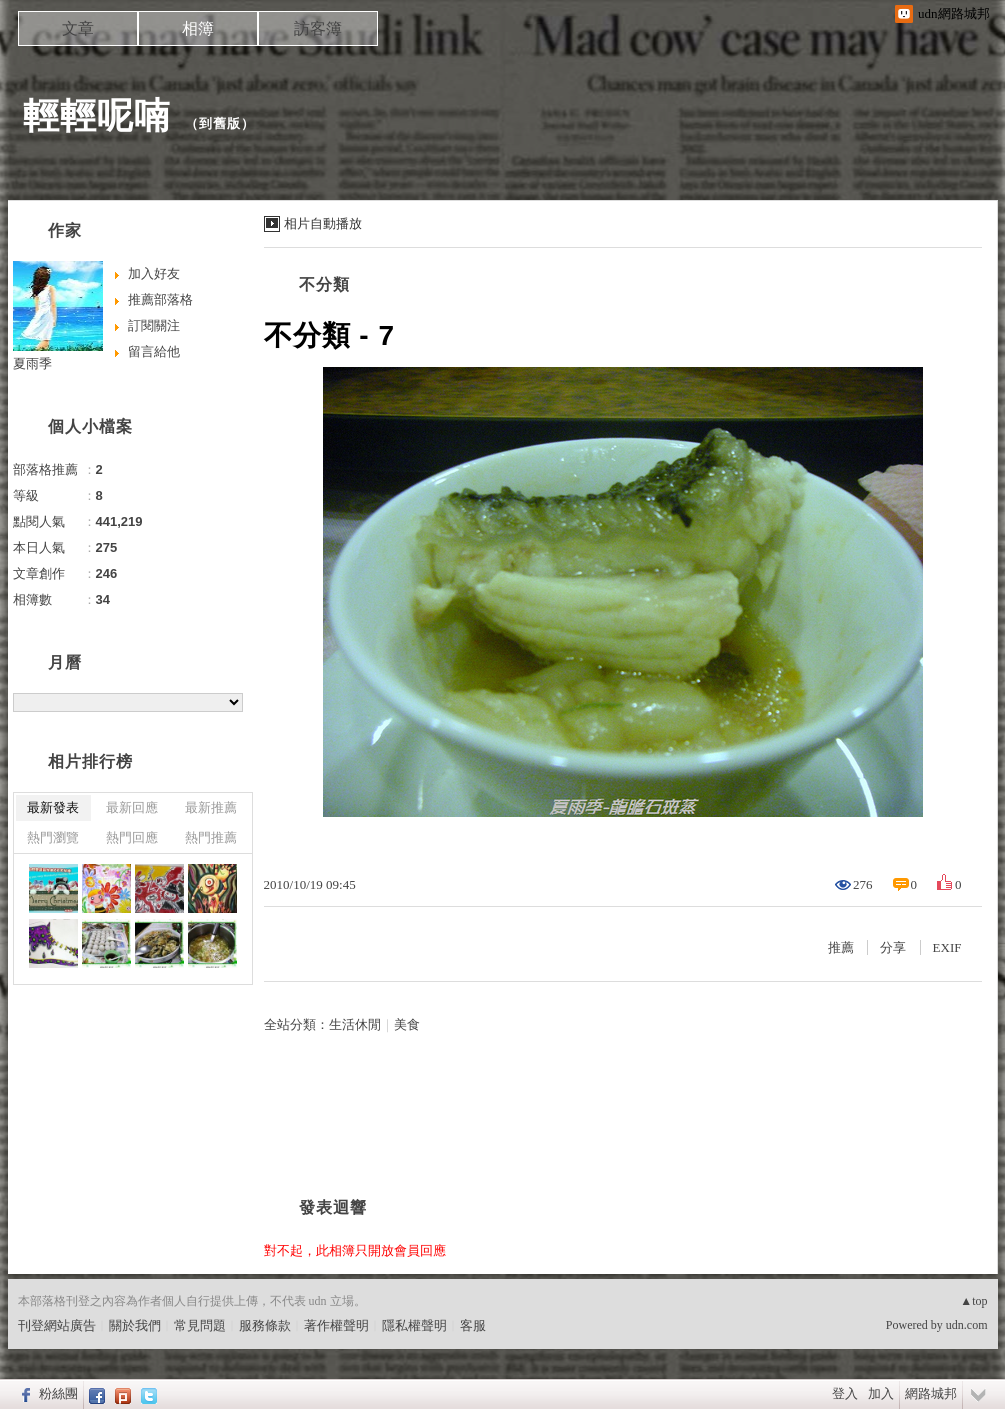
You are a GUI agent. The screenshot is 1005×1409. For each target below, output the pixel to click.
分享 (893, 947)
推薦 (841, 947)
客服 (473, 1325)
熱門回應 (132, 837)
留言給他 (154, 351)
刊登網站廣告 (57, 1325)
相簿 (198, 28)
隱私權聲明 (414, 1325)
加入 (881, 1393)
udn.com (967, 1325)
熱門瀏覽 (53, 837)
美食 (407, 1024)
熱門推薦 (211, 837)
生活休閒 (355, 1024)
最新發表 (53, 807)
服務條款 (265, 1325)
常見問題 (200, 1325)
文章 (78, 28)
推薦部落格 (160, 299)
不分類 (324, 284)
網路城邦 (931, 1393)
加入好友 (154, 273)
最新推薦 (211, 807)
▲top (973, 1301)
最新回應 (132, 807)
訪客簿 (318, 28)
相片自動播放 (323, 223)
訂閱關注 (154, 325)
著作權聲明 (336, 1325)
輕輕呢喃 (97, 115)
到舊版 (220, 123)
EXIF (947, 947)
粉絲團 (58, 1393)
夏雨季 (32, 363)
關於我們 (135, 1325)
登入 (845, 1393)
